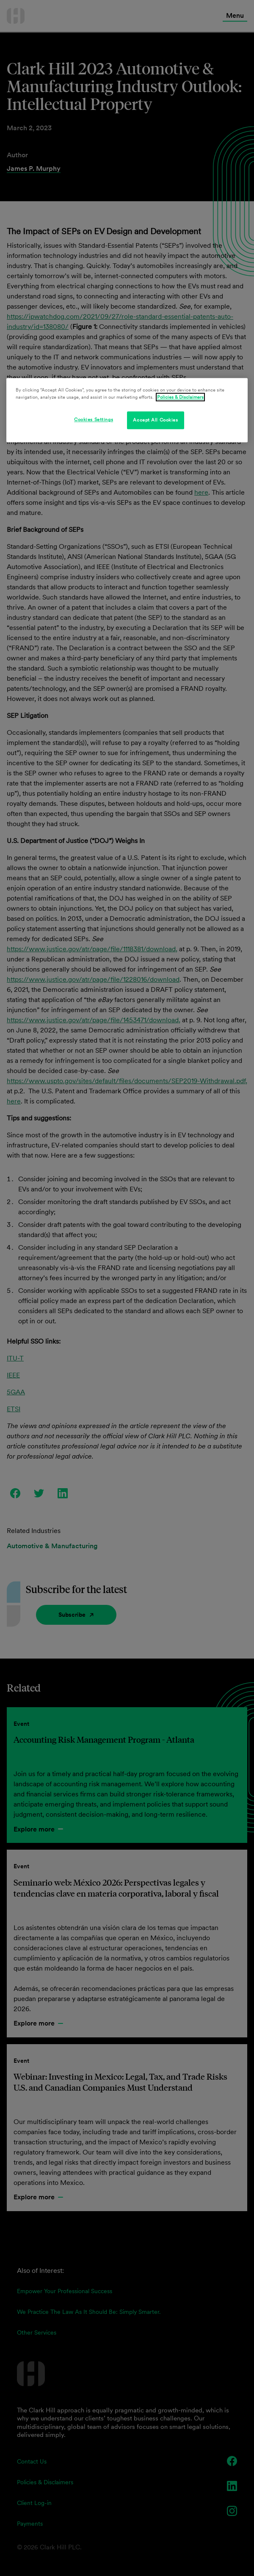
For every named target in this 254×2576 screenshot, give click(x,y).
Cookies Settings (93, 419)
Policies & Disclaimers (180, 397)
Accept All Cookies (155, 420)
